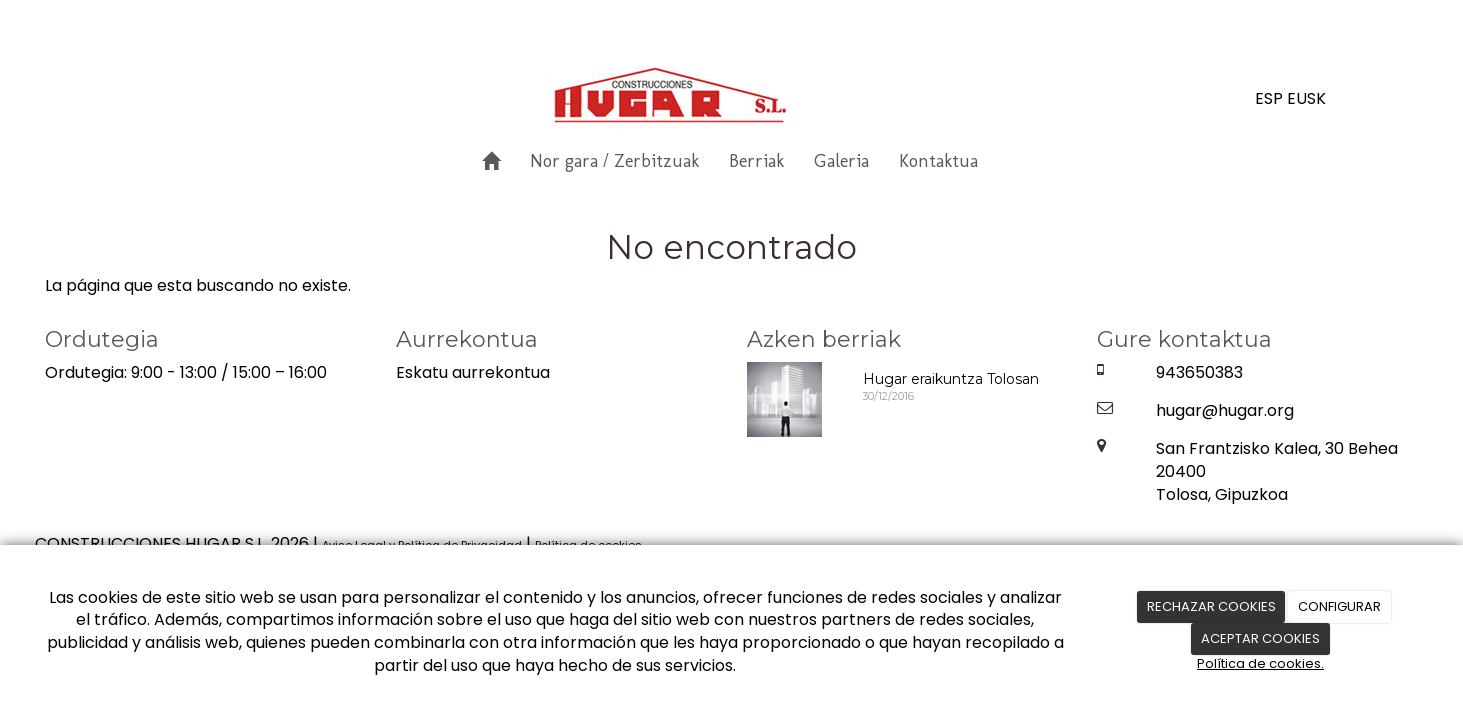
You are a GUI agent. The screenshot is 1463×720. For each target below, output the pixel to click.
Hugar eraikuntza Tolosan (951, 379)
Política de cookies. (1260, 663)
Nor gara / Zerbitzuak (614, 161)
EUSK (1306, 98)
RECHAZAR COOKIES (1211, 606)
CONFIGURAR (1339, 606)
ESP (1269, 98)
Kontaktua (938, 161)
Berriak (756, 161)
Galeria (841, 161)
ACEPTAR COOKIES (1260, 638)
